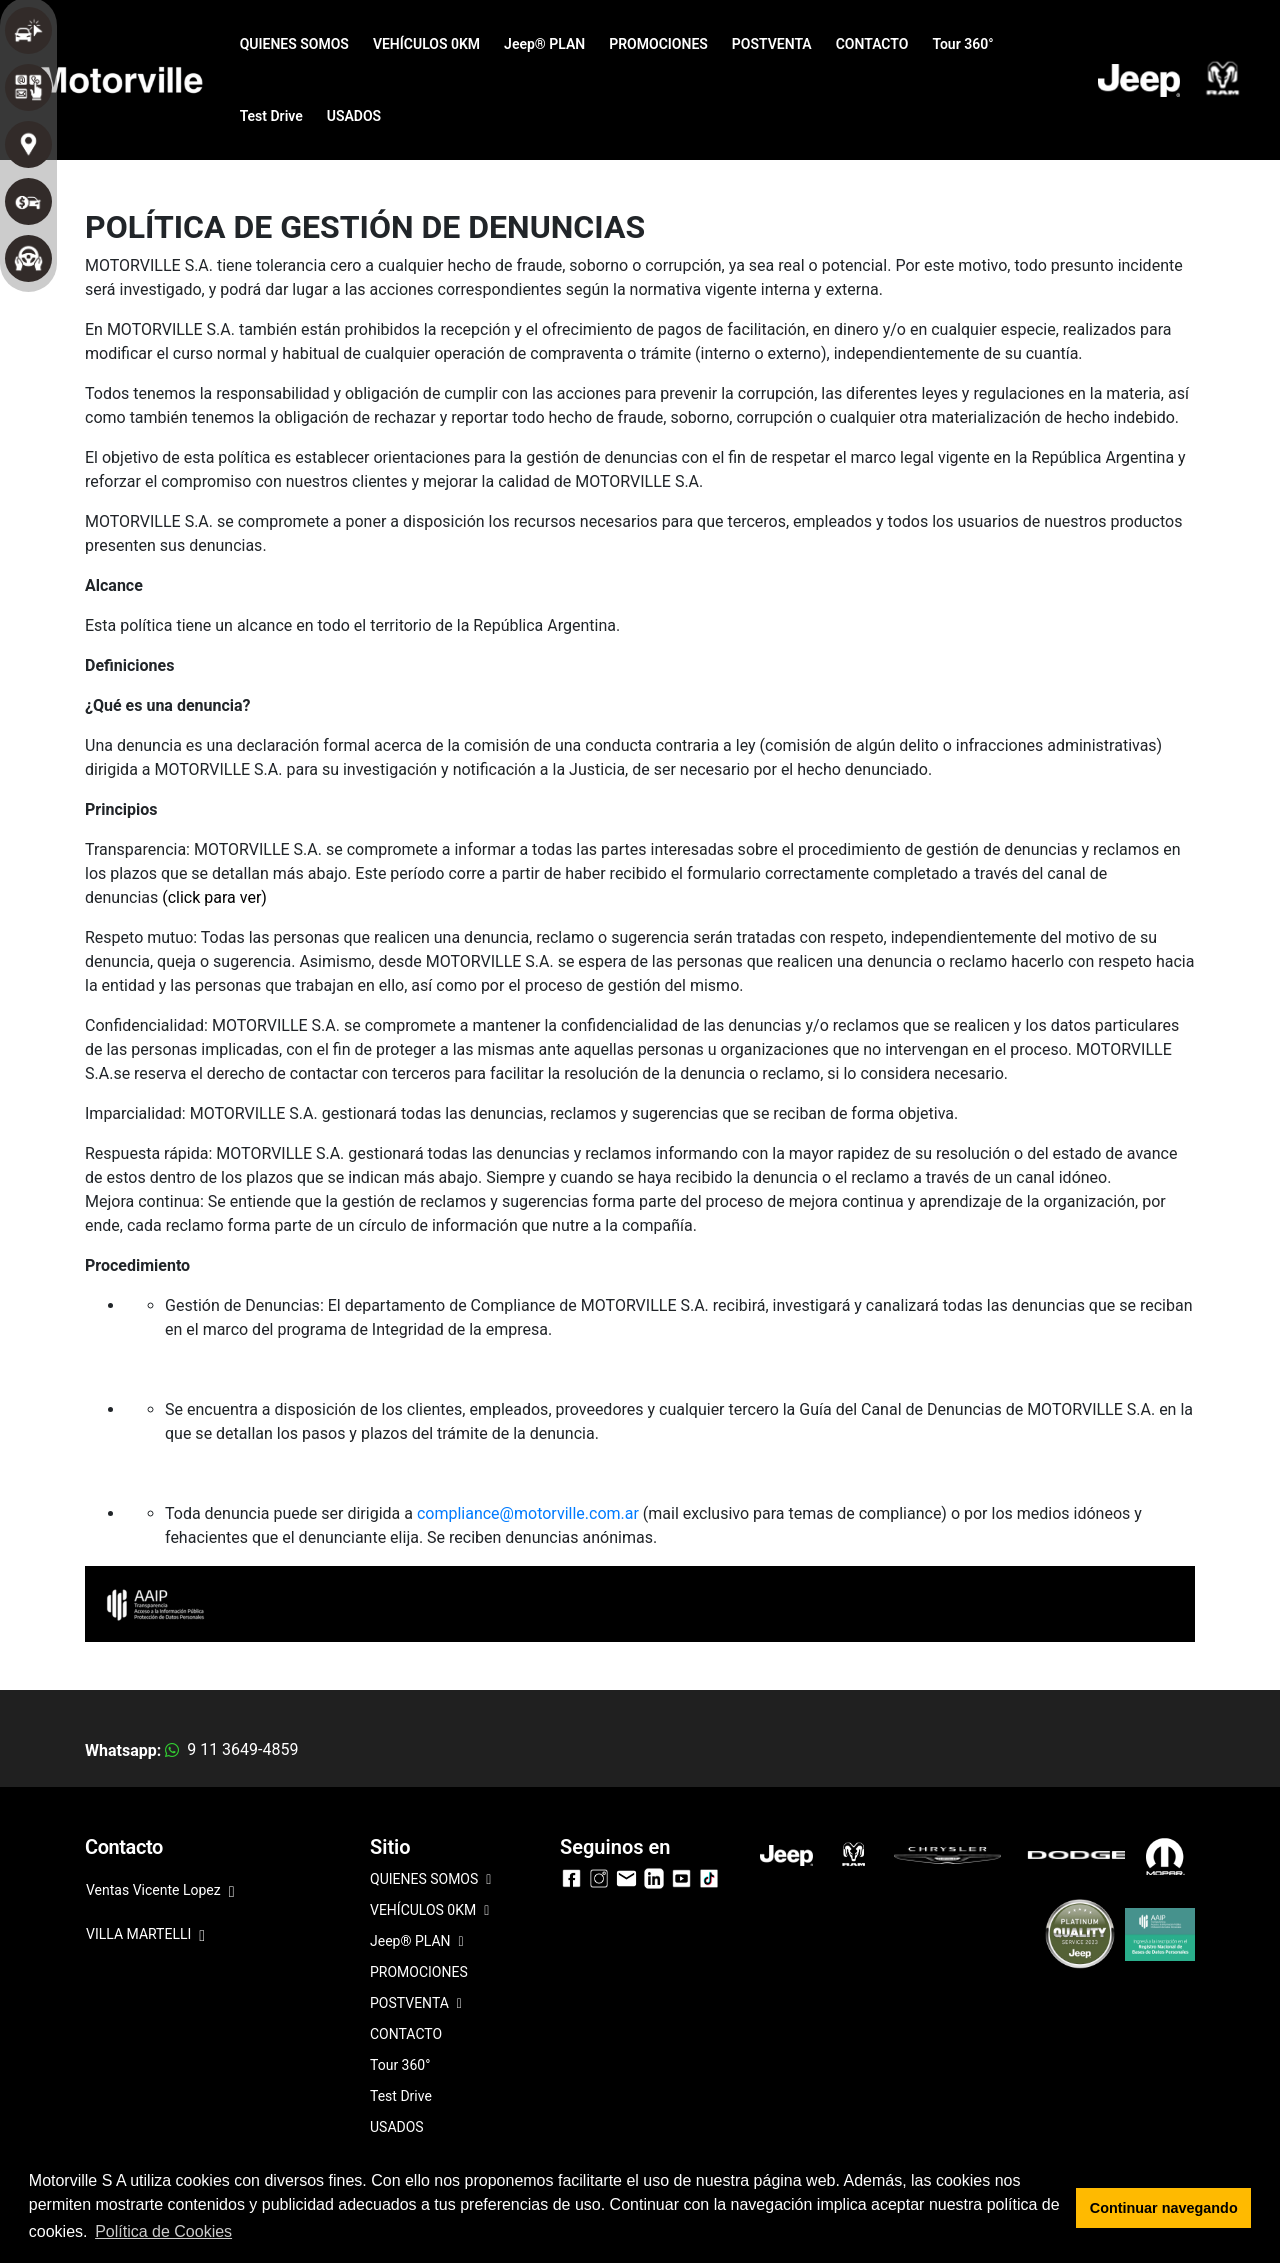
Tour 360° (962, 44)
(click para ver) (214, 897)
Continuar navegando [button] (1164, 2208)
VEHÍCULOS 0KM (426, 44)
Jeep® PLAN (544, 44)
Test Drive (271, 116)
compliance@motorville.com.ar (528, 1513)
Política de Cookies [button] (163, 2231)
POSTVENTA (772, 44)
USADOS (354, 116)
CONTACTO (872, 44)
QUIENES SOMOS (294, 44)
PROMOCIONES (658, 44)
